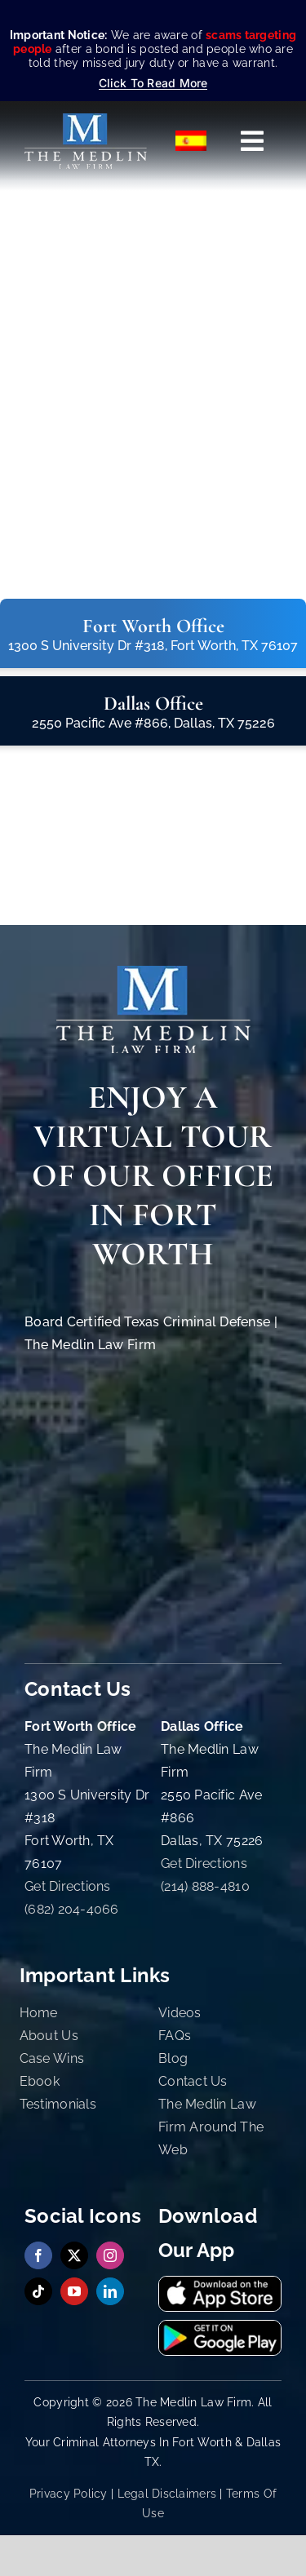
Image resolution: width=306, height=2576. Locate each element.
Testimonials (58, 2104)
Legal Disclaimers (167, 2493)
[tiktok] (38, 2291)
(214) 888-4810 (205, 1886)
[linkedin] (110, 2291)
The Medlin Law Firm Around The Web (211, 2127)
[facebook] (38, 2255)
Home (39, 2013)
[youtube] (74, 2291)
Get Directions (67, 1886)
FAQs (174, 2035)
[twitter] (74, 2255)
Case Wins (52, 2058)
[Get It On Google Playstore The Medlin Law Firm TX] (220, 2327)
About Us (49, 2035)
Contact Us (193, 2081)
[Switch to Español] (191, 141)
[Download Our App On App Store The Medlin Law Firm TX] (220, 2283)
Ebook (40, 2081)
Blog (173, 2058)
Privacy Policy (68, 2493)
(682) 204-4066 (71, 1909)
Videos (180, 2013)
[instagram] (110, 2255)
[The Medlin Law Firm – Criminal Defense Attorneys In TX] (85, 120)
